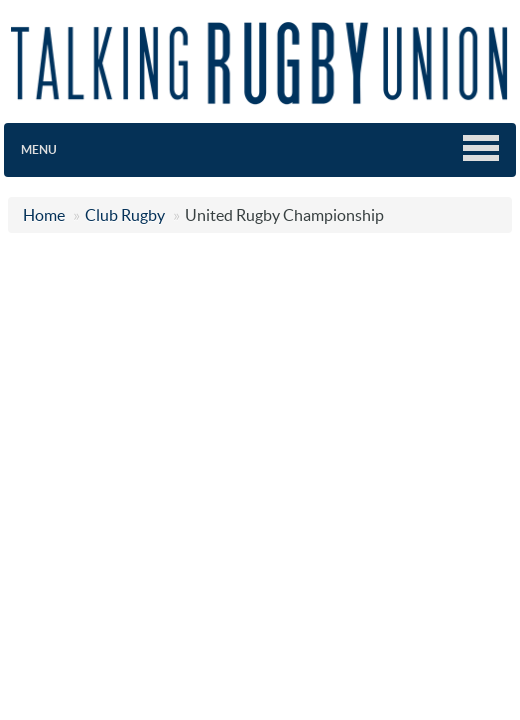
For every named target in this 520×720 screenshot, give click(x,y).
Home (44, 215)
